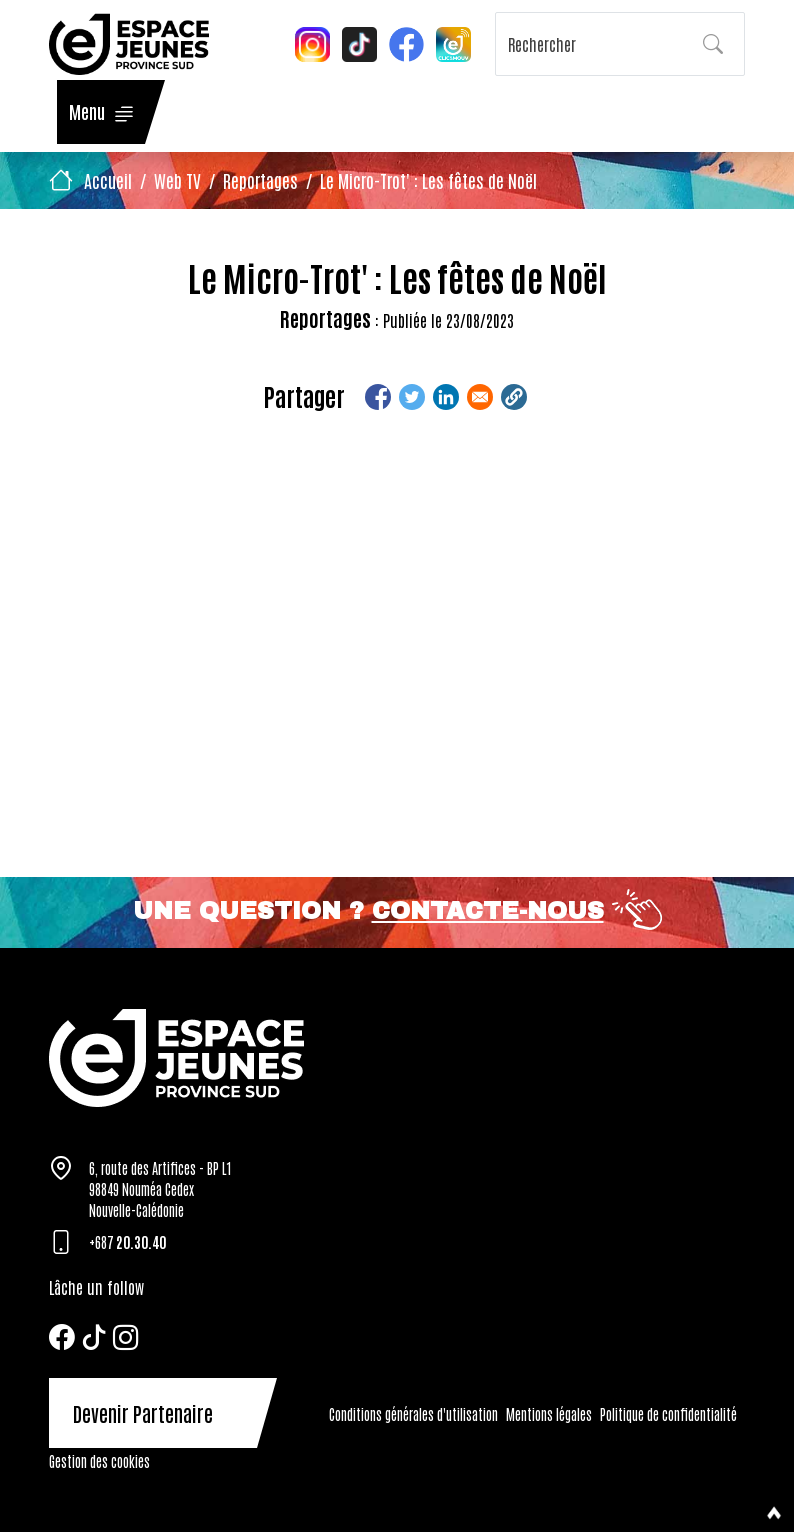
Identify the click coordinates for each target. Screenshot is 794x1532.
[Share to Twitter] (412, 397)
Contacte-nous (488, 911)
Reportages (260, 180)
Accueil (108, 180)
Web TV (177, 180)
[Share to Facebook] (378, 397)
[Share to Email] (480, 397)
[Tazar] (397, 1057)
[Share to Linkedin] (446, 397)
